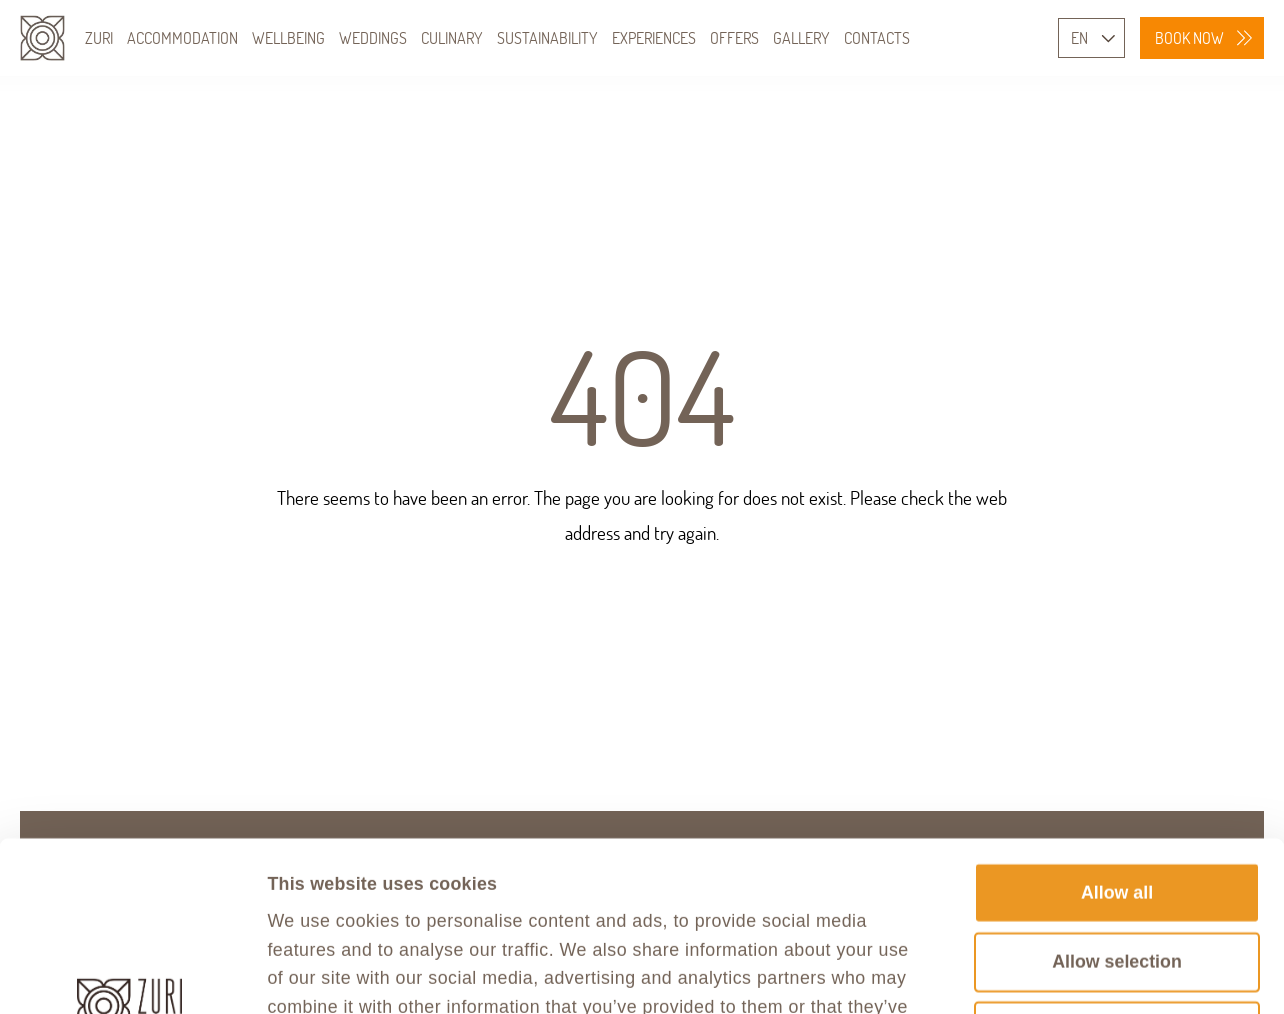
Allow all (1117, 733)
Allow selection (1117, 803)
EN (1079, 38)
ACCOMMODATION (182, 38)
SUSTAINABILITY (547, 38)
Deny (1117, 872)
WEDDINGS (373, 38)
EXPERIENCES (654, 38)
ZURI (99, 38)
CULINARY (452, 38)
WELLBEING (288, 38)
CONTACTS (877, 38)
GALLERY (801, 38)
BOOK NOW (1189, 38)
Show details (1158, 972)
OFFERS (734, 38)
